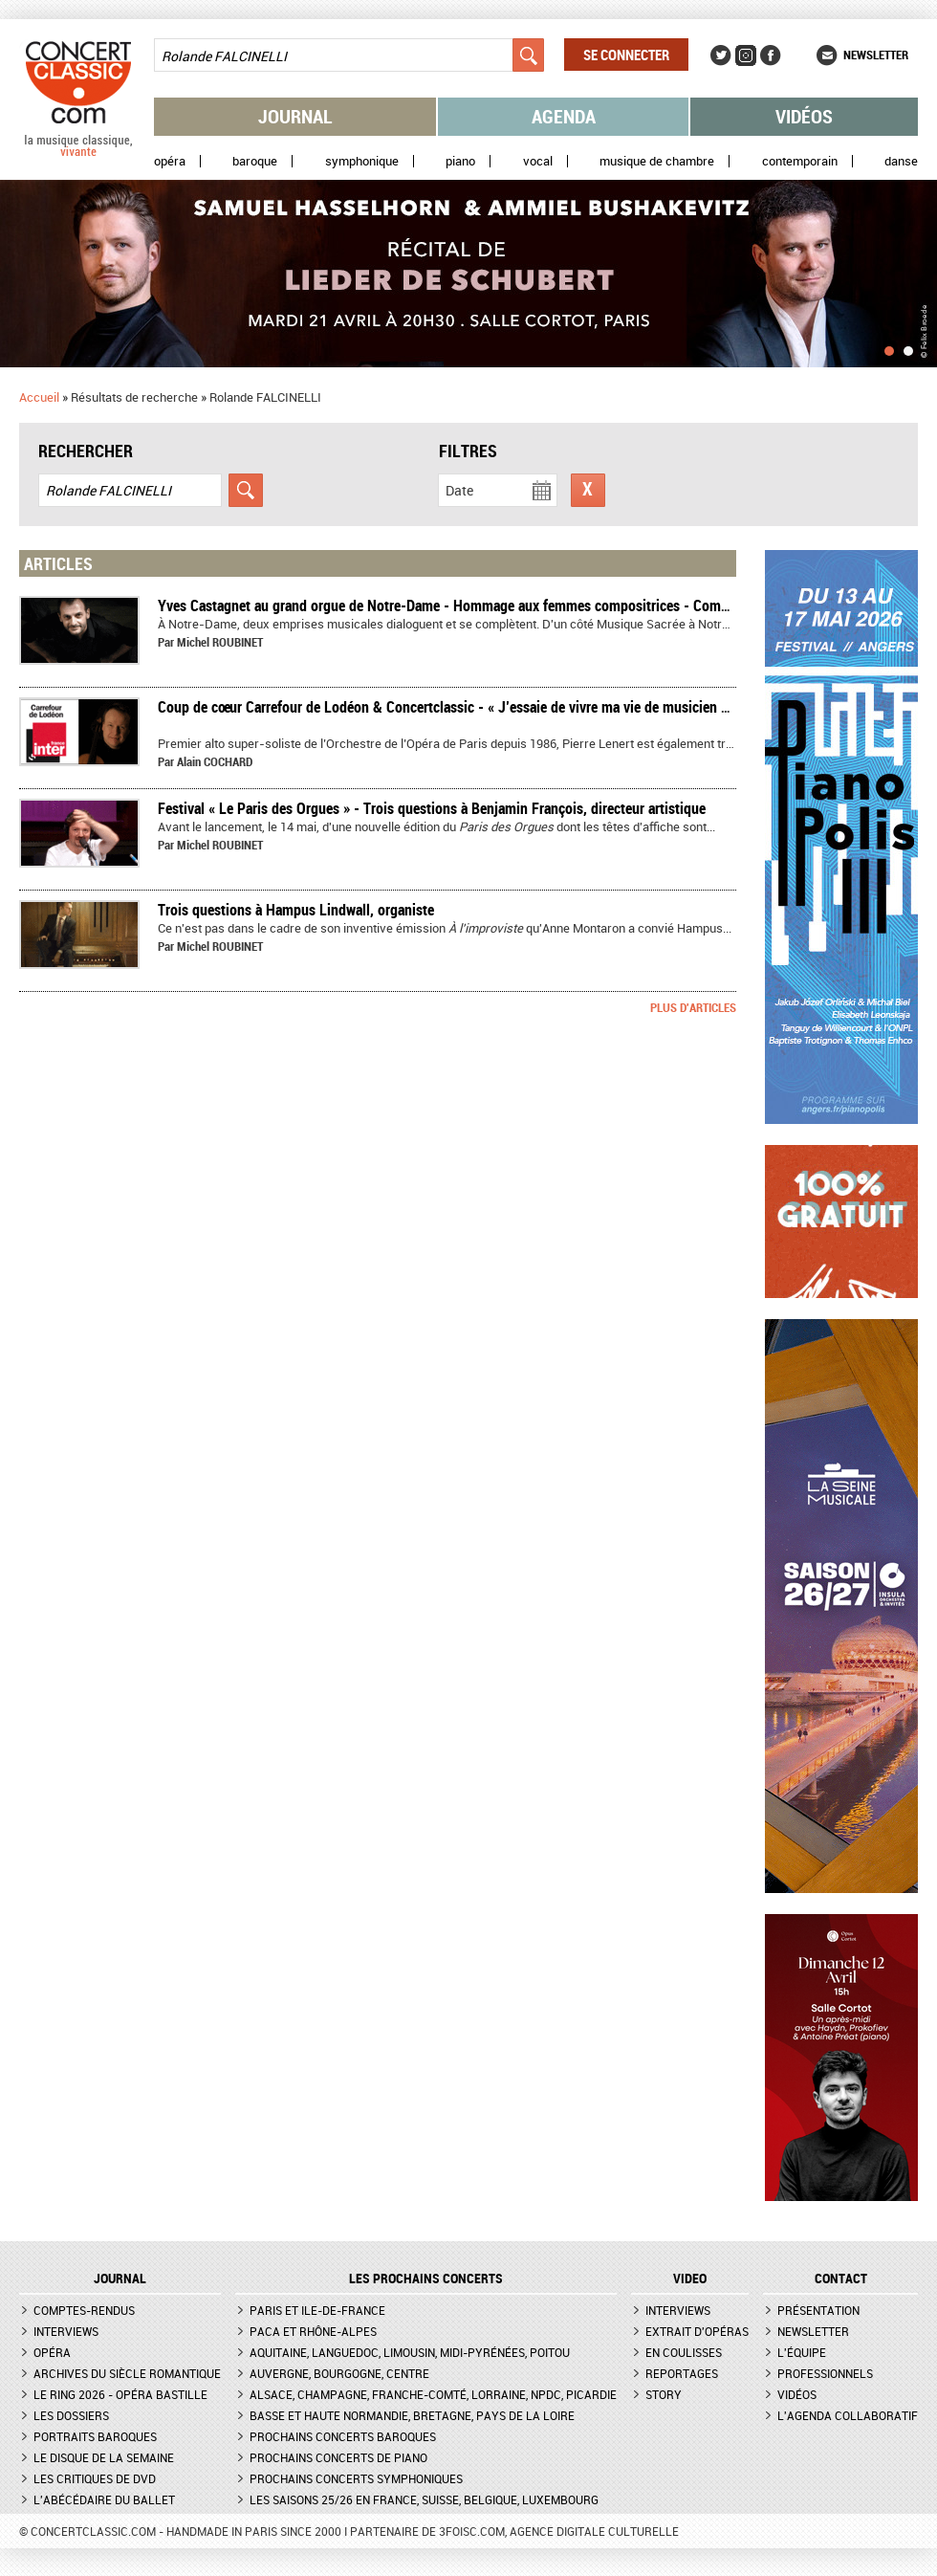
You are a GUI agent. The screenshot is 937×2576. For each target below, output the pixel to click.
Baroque (254, 161)
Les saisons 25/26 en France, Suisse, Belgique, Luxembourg (424, 2499)
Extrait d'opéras (697, 2331)
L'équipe (801, 2352)
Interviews (65, 2331)
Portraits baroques (95, 2436)
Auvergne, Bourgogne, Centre (339, 2373)
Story (663, 2394)
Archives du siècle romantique (127, 2373)
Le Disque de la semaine (103, 2457)
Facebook (770, 55)
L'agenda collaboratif (847, 2415)
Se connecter (626, 54)
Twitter (720, 55)
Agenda (564, 116)
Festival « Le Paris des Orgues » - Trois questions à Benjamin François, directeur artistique (432, 808)
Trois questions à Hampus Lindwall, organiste (296, 909)
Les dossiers (71, 2415)
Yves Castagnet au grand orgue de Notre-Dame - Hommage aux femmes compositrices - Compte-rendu (469, 605)
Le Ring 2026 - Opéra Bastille (120, 2394)
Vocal (538, 161)
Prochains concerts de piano (338, 2457)
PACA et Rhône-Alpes (313, 2331)
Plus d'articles (693, 1007)
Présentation (818, 2310)
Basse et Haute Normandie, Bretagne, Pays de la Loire (412, 2415)
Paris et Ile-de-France (317, 2310)
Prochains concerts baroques (343, 2436)
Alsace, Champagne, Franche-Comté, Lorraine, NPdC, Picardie (433, 2394)
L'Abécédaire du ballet (104, 2499)
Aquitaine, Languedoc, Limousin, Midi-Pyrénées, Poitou (410, 2352)
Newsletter (875, 54)
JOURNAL (120, 2278)
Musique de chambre (656, 161)
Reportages (681, 2373)
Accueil (39, 397)
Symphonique (362, 161)
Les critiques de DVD (94, 2478)
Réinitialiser (588, 490)
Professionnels (825, 2373)
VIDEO (690, 2278)
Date (459, 490)
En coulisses (683, 2352)
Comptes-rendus (84, 2310)
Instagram (745, 55)
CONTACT (841, 2278)
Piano (460, 161)
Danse (901, 161)
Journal (295, 116)
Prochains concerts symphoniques (356, 2478)
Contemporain (800, 161)
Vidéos (804, 116)
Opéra (169, 161)
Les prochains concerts (426, 2278)
